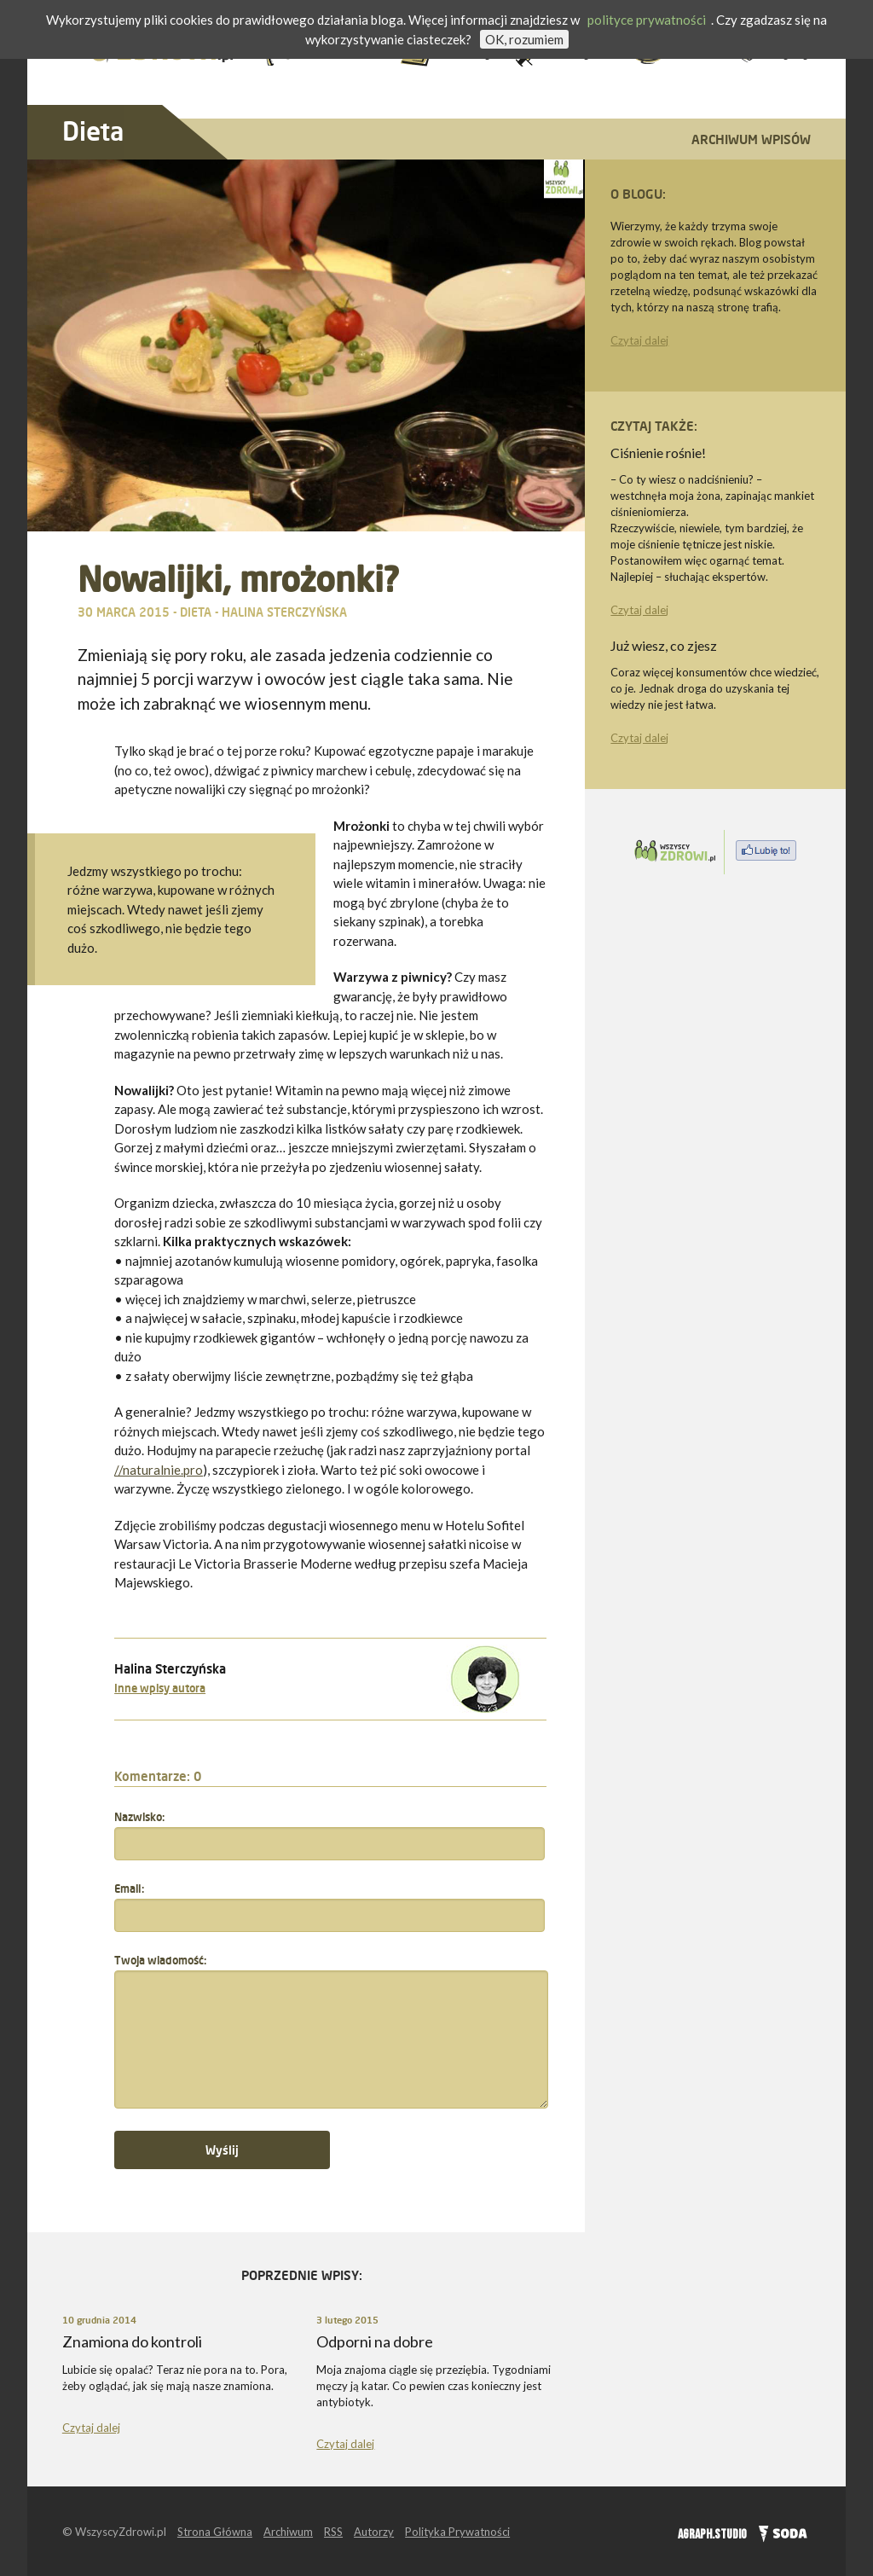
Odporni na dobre (374, 2341)
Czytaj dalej (639, 340)
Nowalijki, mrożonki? (238, 579)
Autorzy (374, 2531)
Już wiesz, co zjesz (663, 645)
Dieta (93, 131)
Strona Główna (214, 2531)
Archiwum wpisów (751, 139)
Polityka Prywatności (457, 2531)
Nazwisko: (139, 1817)
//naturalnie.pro (158, 1469)
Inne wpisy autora (159, 1688)
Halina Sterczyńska (284, 612)
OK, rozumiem (524, 39)
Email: (129, 1888)
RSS (333, 2531)
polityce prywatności (646, 19)
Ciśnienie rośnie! (658, 452)
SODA (779, 2532)
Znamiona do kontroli (132, 2341)
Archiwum (288, 2531)
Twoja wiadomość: (160, 1960)
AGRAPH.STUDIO (712, 2535)
